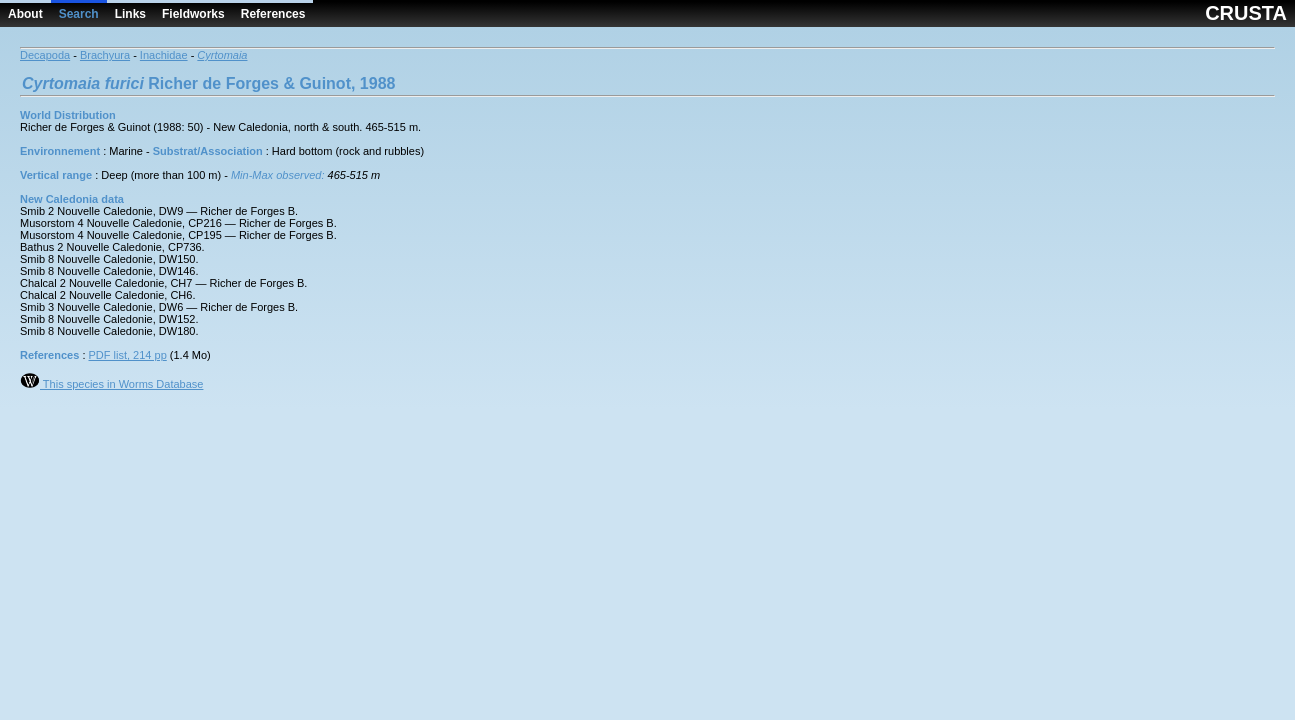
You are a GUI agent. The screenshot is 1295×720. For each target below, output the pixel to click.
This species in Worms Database (111, 384)
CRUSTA (1246, 13)
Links (130, 14)
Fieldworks (193, 14)
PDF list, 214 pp (128, 355)
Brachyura (105, 55)
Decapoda (45, 55)
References (273, 14)
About (25, 14)
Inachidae (164, 55)
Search (79, 14)
